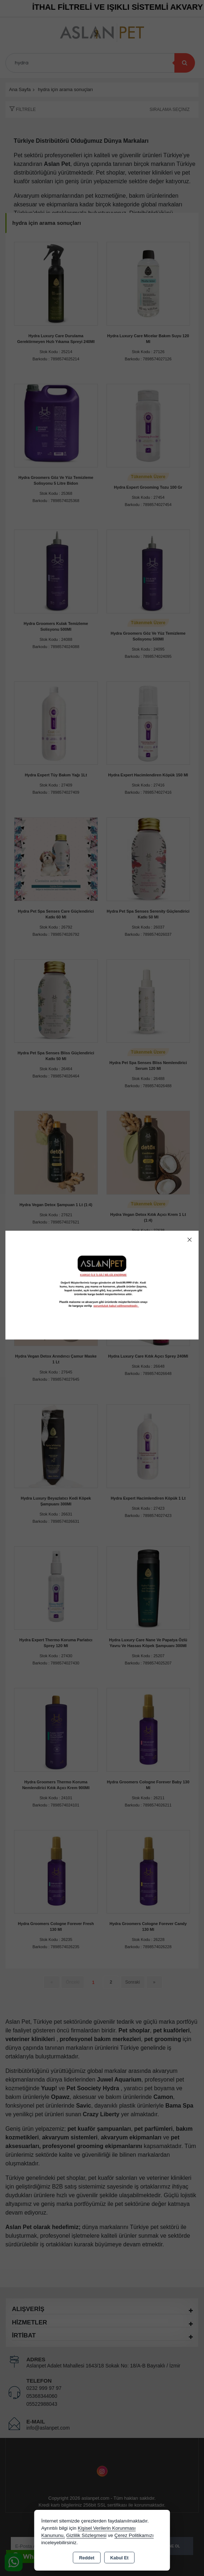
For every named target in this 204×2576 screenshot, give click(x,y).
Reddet (86, 2557)
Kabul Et (119, 2557)
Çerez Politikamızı (134, 2535)
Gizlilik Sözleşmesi (86, 2535)
